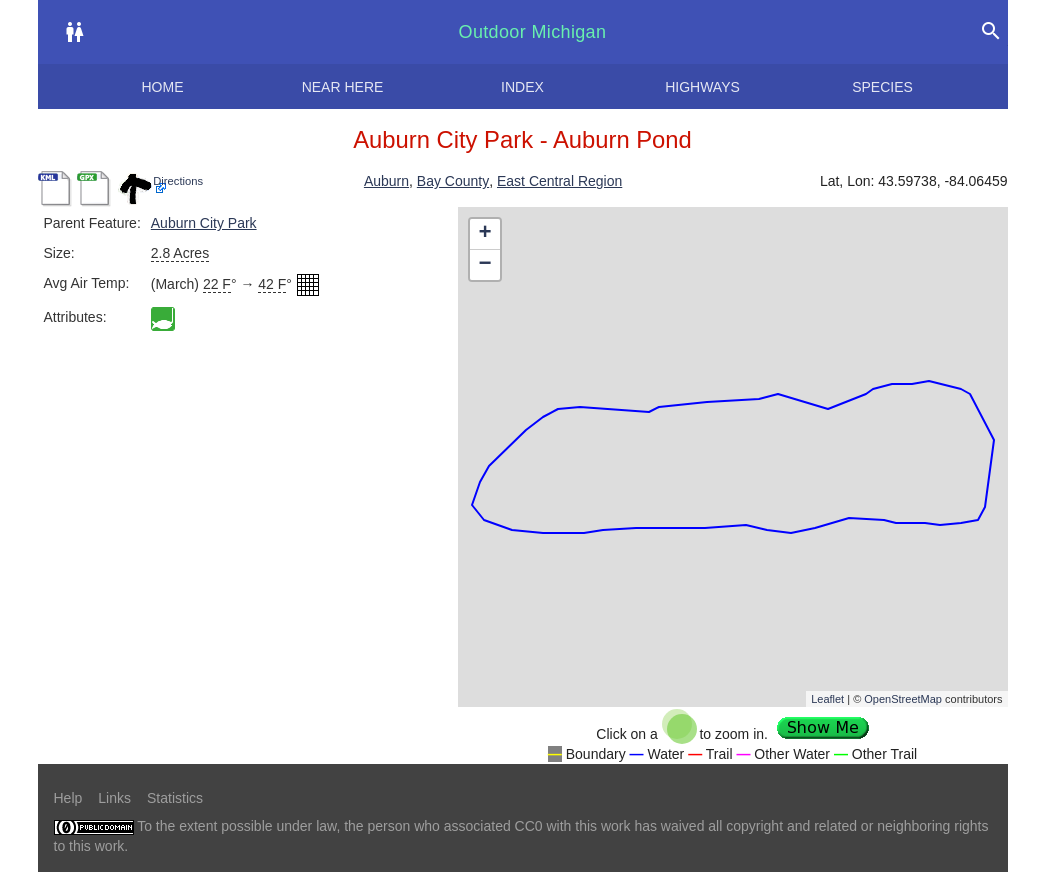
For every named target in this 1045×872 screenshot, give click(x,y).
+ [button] (484, 234)
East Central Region (559, 181)
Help (68, 798)
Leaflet (827, 699)
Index (522, 87)
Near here (343, 87)
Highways (702, 87)
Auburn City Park (204, 223)
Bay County (453, 181)
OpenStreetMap (903, 699)
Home (163, 87)
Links (114, 798)
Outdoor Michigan (533, 32)
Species (882, 87)
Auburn (386, 181)
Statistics (175, 798)
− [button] (484, 265)
